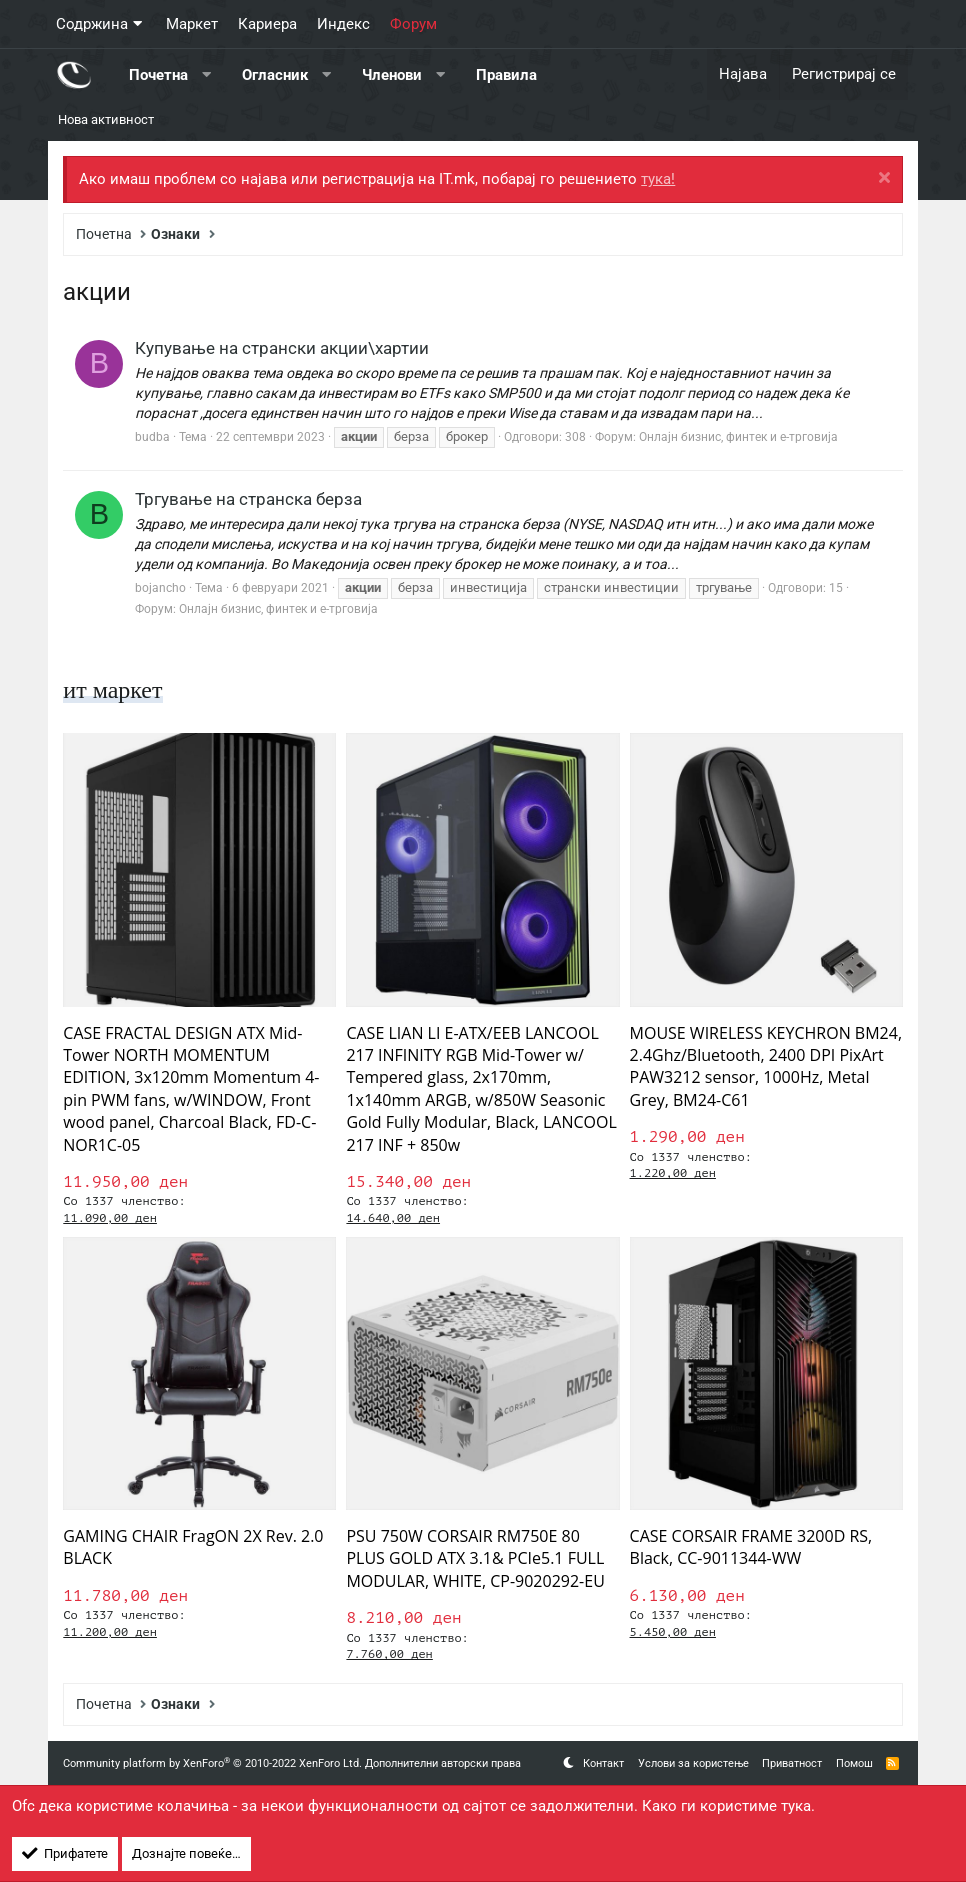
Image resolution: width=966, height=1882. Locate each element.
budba (152, 437)
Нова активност (106, 119)
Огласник (275, 74)
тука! (658, 179)
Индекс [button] (343, 24)
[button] (206, 74)
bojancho (160, 588)
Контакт (603, 1763)
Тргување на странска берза (248, 499)
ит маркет (112, 690)
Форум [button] (413, 24)
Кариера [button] (267, 24)
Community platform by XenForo (212, 1763)
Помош (854, 1763)
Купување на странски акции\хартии (282, 348)
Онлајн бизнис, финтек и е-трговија (738, 437)
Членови (392, 74)
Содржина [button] (92, 24)
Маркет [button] (192, 24)
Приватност (792, 1763)
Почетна (158, 74)
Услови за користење (693, 1763)
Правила (506, 74)
